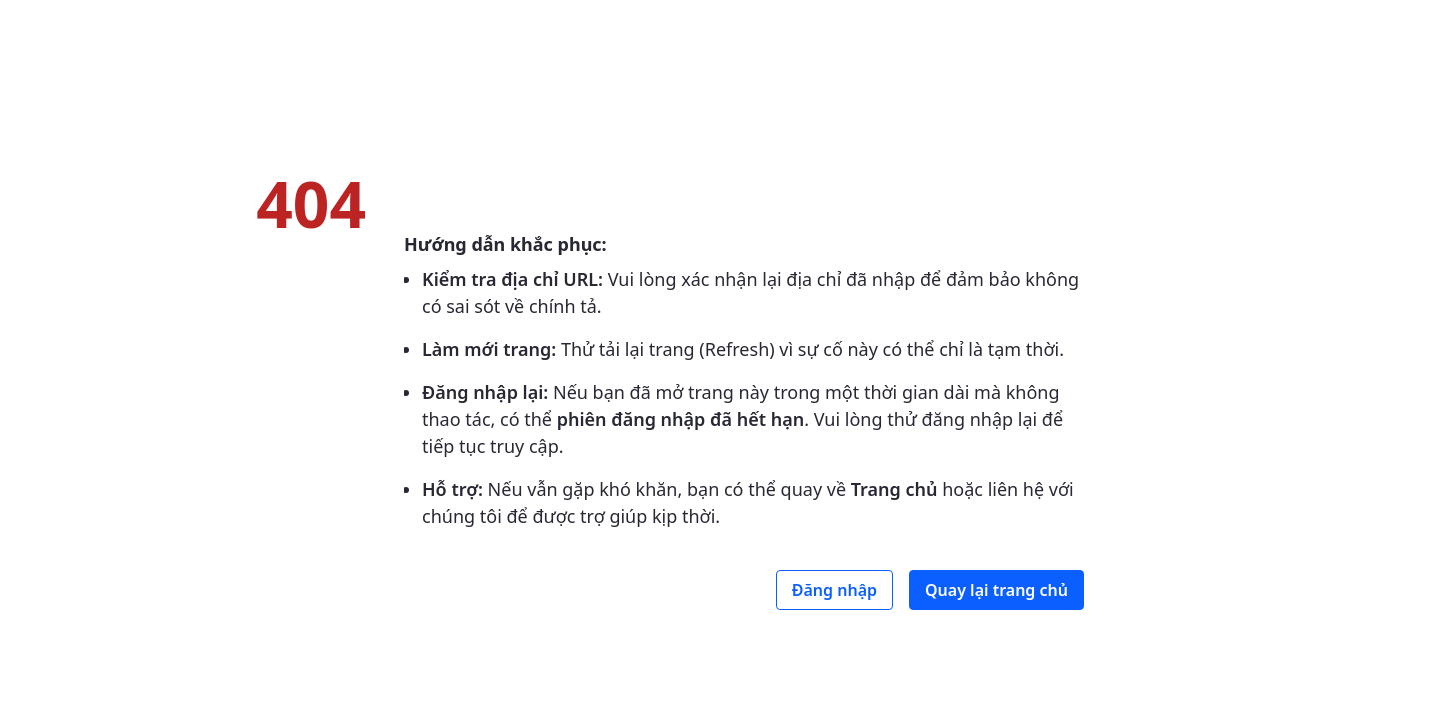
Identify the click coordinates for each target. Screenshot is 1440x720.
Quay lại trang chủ (996, 590)
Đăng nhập (834, 590)
